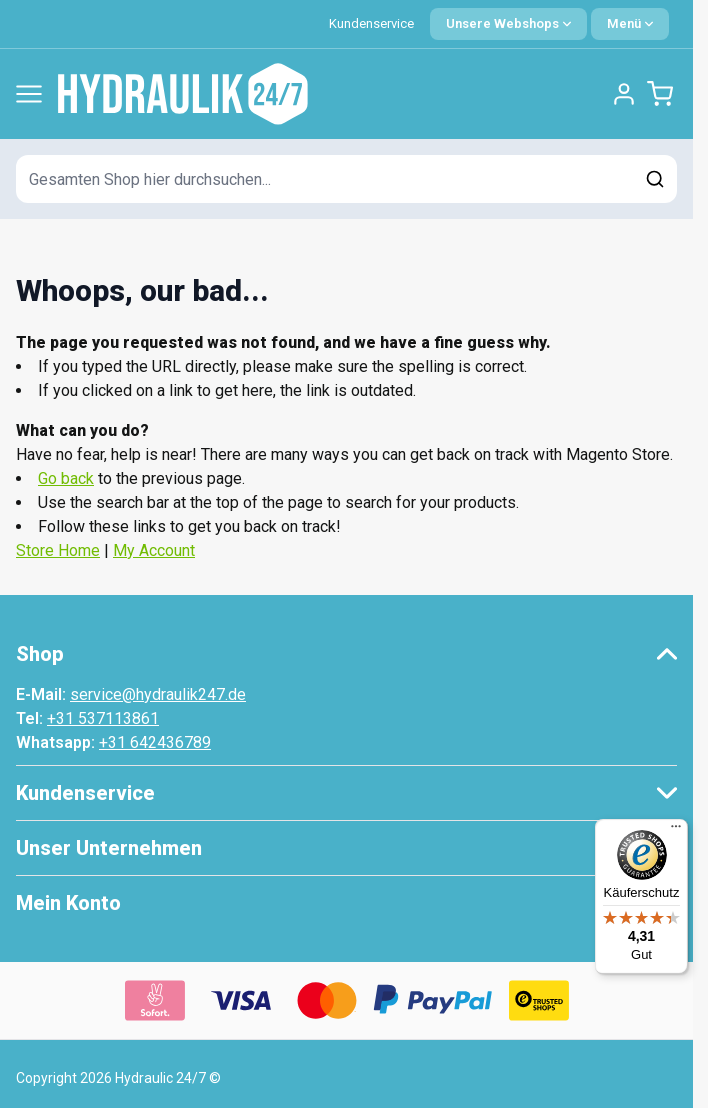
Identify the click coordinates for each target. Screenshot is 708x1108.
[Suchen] (655, 179)
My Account (154, 550)
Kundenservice (371, 23)
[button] (346, 654)
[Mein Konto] (624, 94)
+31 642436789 (155, 742)
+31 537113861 (103, 718)
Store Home (58, 550)
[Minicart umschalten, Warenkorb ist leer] (660, 94)
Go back (66, 478)
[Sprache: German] (508, 24)
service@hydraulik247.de (158, 694)
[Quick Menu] (630, 24)
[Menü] (676, 831)
